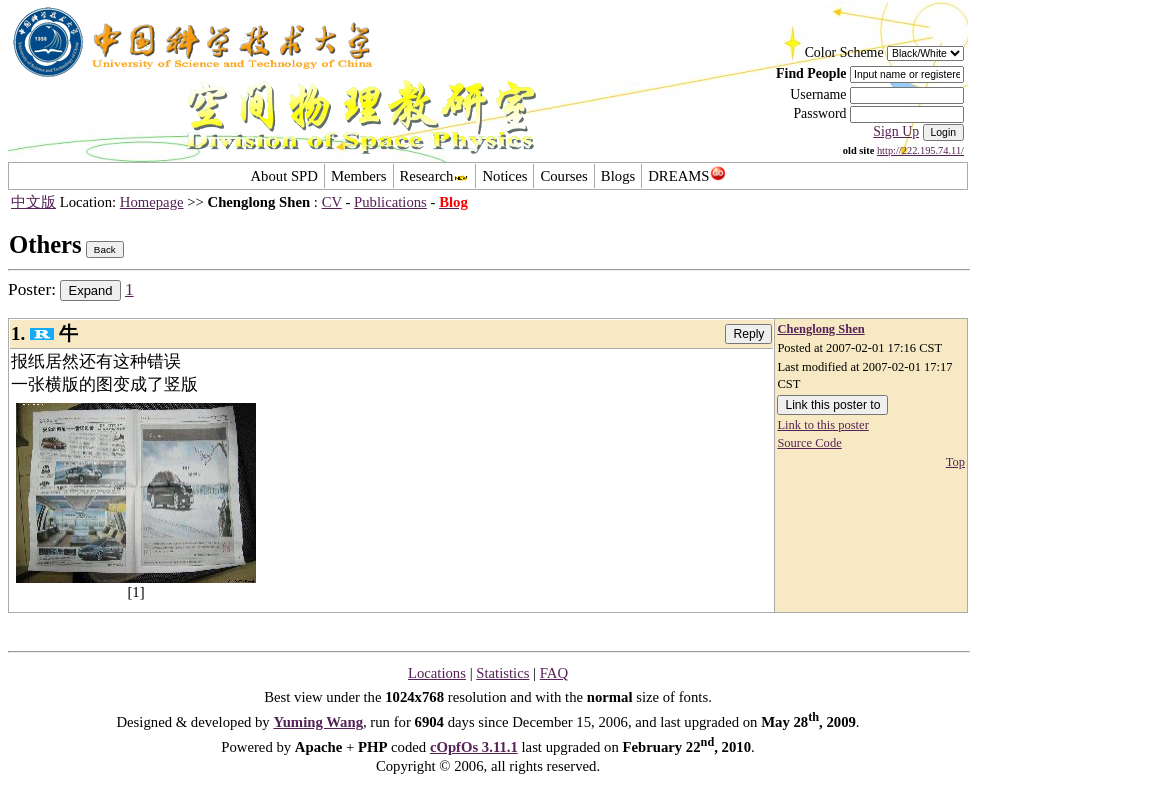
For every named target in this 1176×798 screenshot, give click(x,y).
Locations (437, 673)
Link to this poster (822, 425)
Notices (504, 176)
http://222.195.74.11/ (920, 150)
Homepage (152, 202)
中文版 (33, 202)
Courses (563, 176)
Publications (390, 202)
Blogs (618, 176)
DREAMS (686, 176)
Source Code (809, 443)
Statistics (502, 673)
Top (955, 462)
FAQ (554, 673)
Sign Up (896, 131)
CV (332, 202)
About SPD (283, 176)
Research (435, 176)
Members (359, 176)
